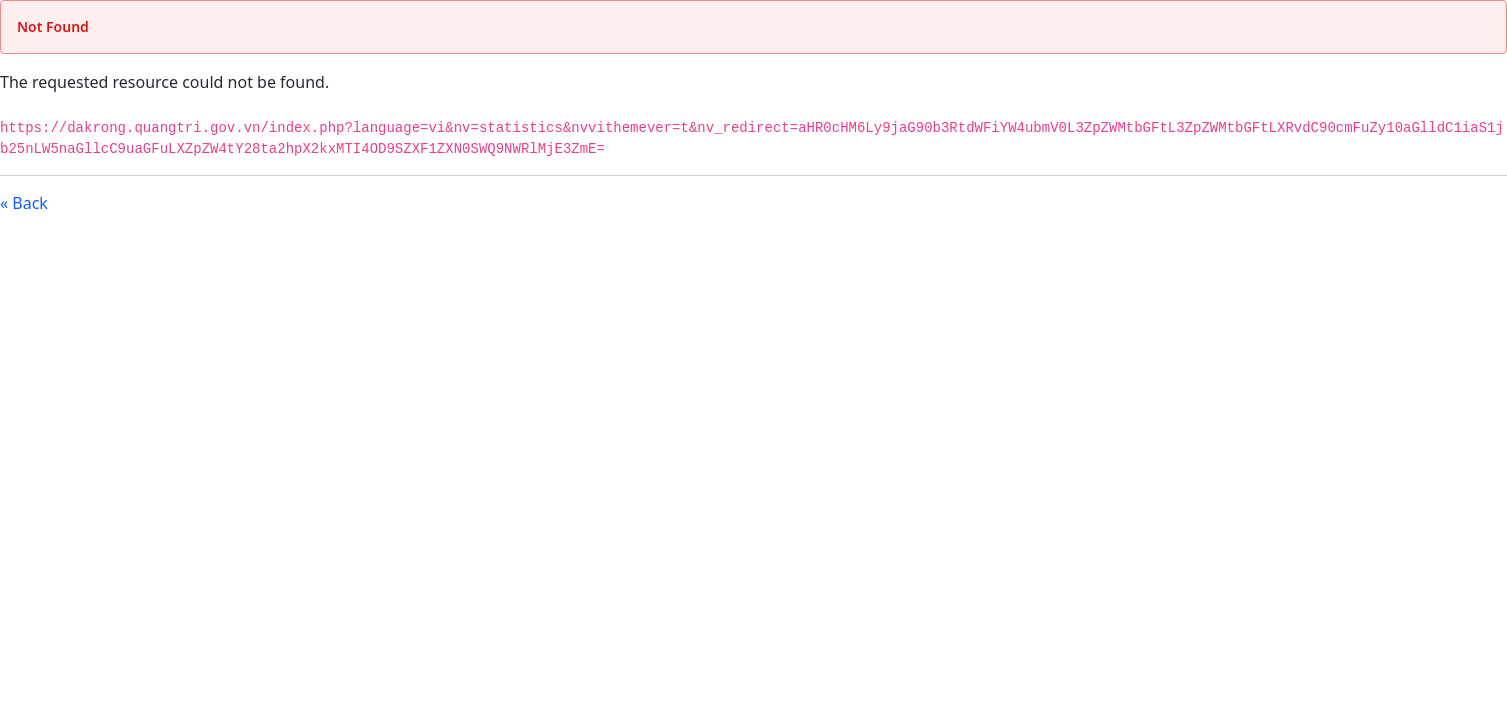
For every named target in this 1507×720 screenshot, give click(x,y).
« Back (24, 203)
